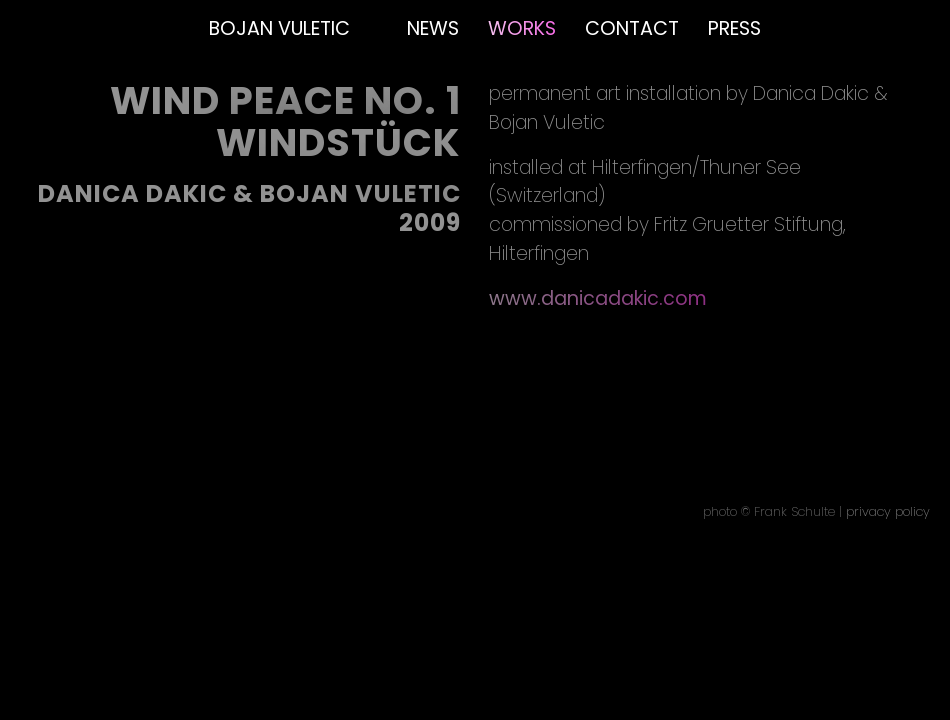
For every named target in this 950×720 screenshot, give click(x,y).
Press (734, 28)
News (433, 28)
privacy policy (888, 511)
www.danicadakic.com (598, 298)
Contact (632, 28)
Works (522, 28)
